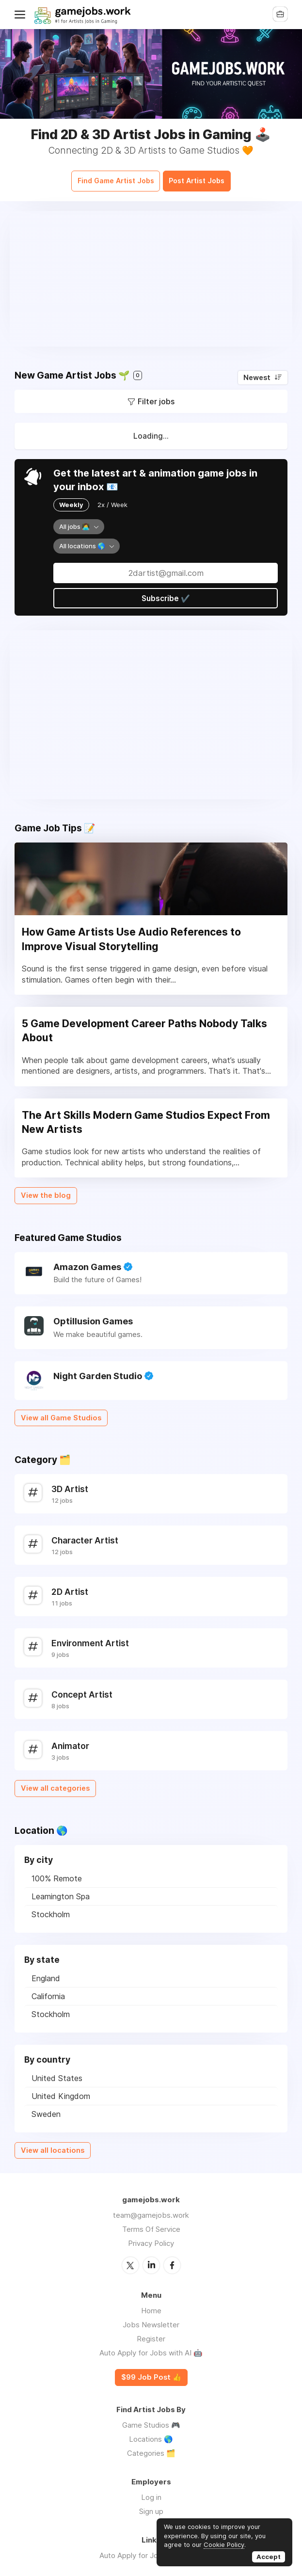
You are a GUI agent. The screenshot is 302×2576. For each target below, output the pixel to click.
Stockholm (51, 1909)
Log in (151, 2491)
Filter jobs (156, 396)
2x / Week (112, 499)
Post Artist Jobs (204, 176)
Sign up (151, 2505)
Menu (22, 14)
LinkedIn (151, 2259)
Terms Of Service (151, 2223)
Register (151, 2332)
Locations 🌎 (151, 2433)
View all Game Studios (61, 1412)
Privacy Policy (151, 2237)
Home (151, 2304)
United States (57, 2073)
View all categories (55, 1783)
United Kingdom (61, 2091)
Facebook (172, 2259)
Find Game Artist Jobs (108, 176)
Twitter (130, 2259)
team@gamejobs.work (151, 2209)
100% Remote (57, 1873)
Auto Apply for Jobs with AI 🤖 (151, 2347)
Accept (268, 2556)
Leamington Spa (61, 1891)
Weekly (71, 499)
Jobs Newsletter (151, 2318)
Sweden (46, 2109)
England (46, 1973)
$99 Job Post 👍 (151, 2371)
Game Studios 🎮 (151, 2419)
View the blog (46, 1190)
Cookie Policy (224, 2544)
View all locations (52, 2145)
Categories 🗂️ (151, 2447)
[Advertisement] (151, 273)
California (48, 1991)
